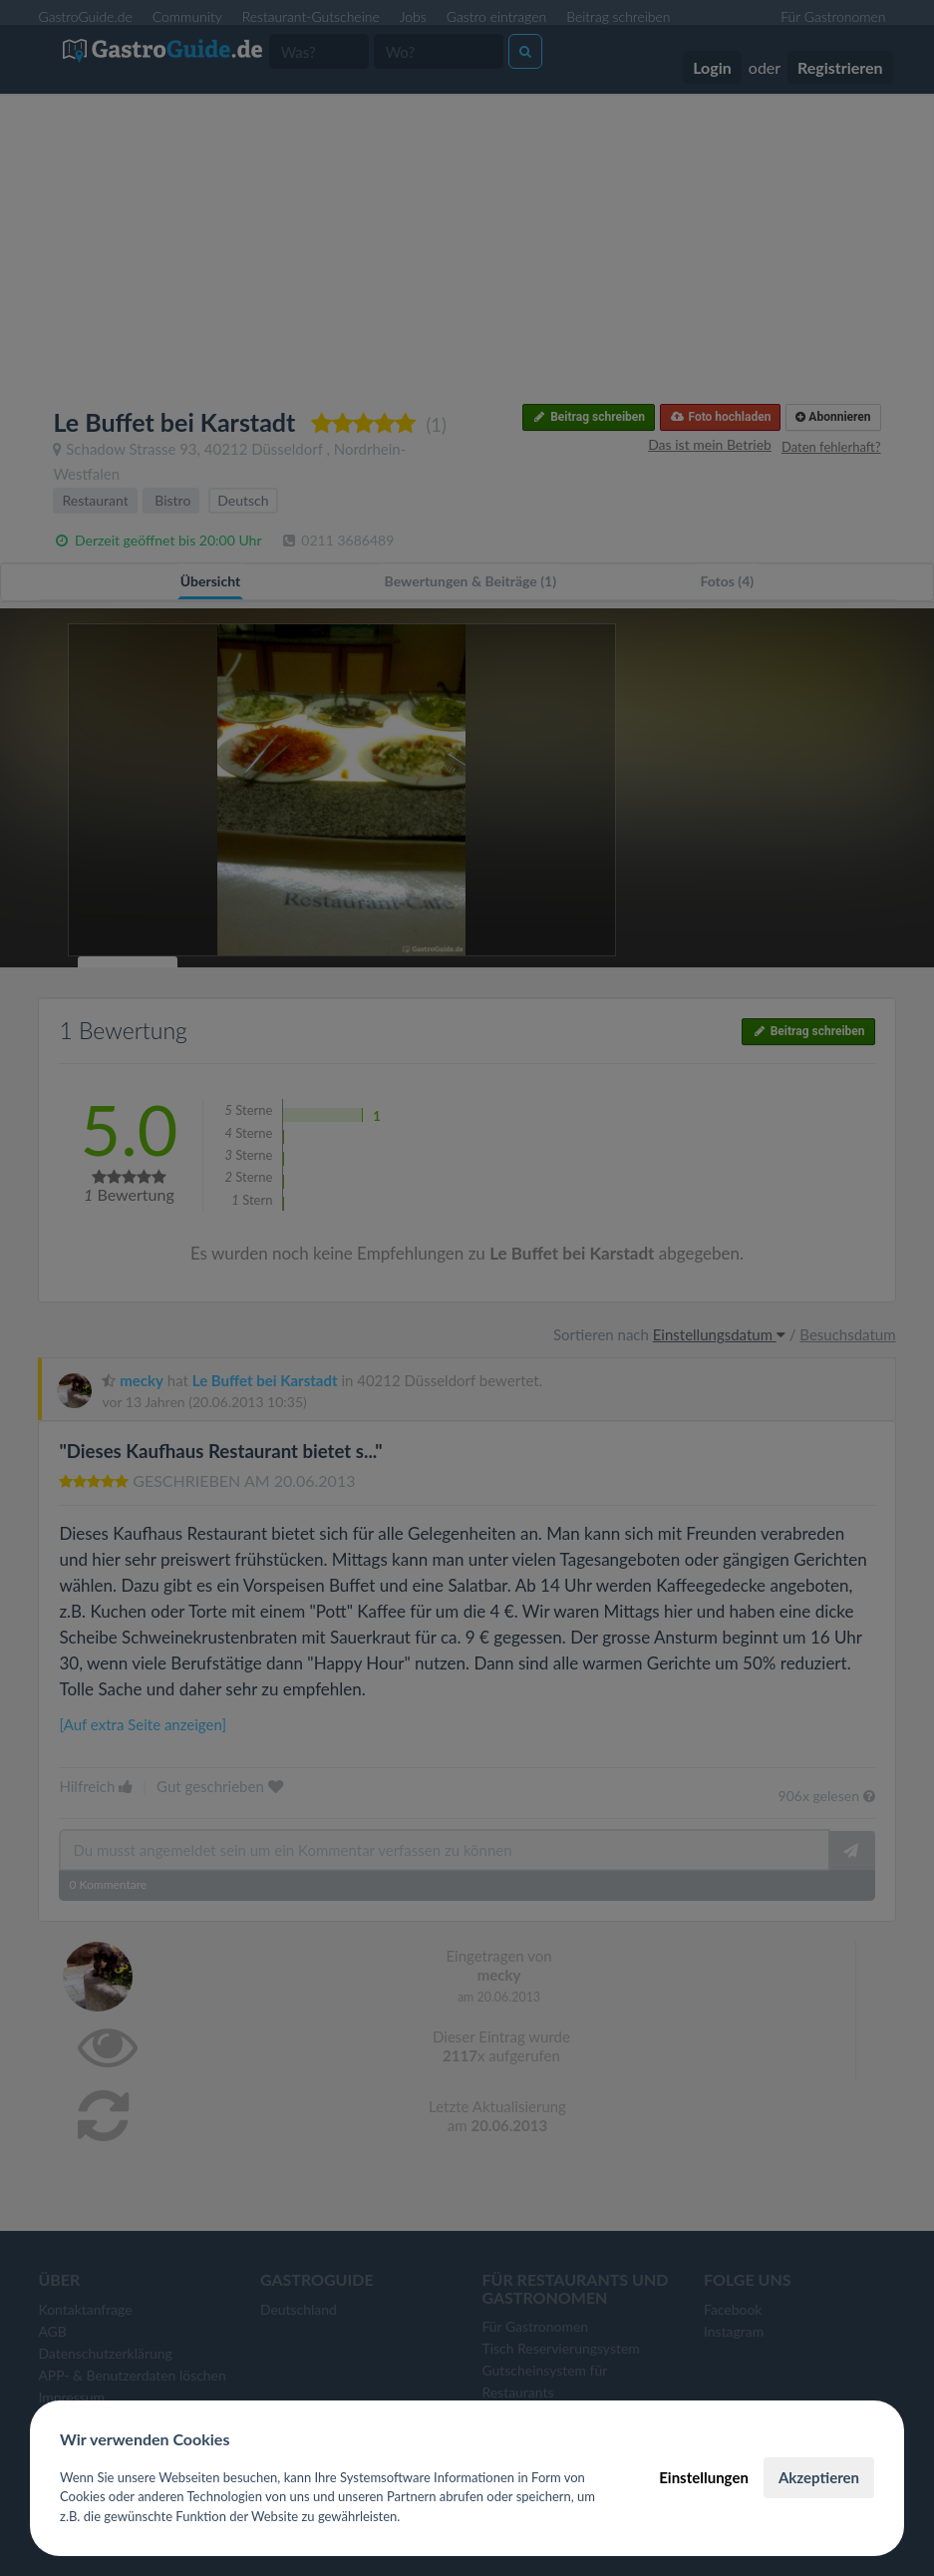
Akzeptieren (818, 2477)
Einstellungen (704, 2477)
